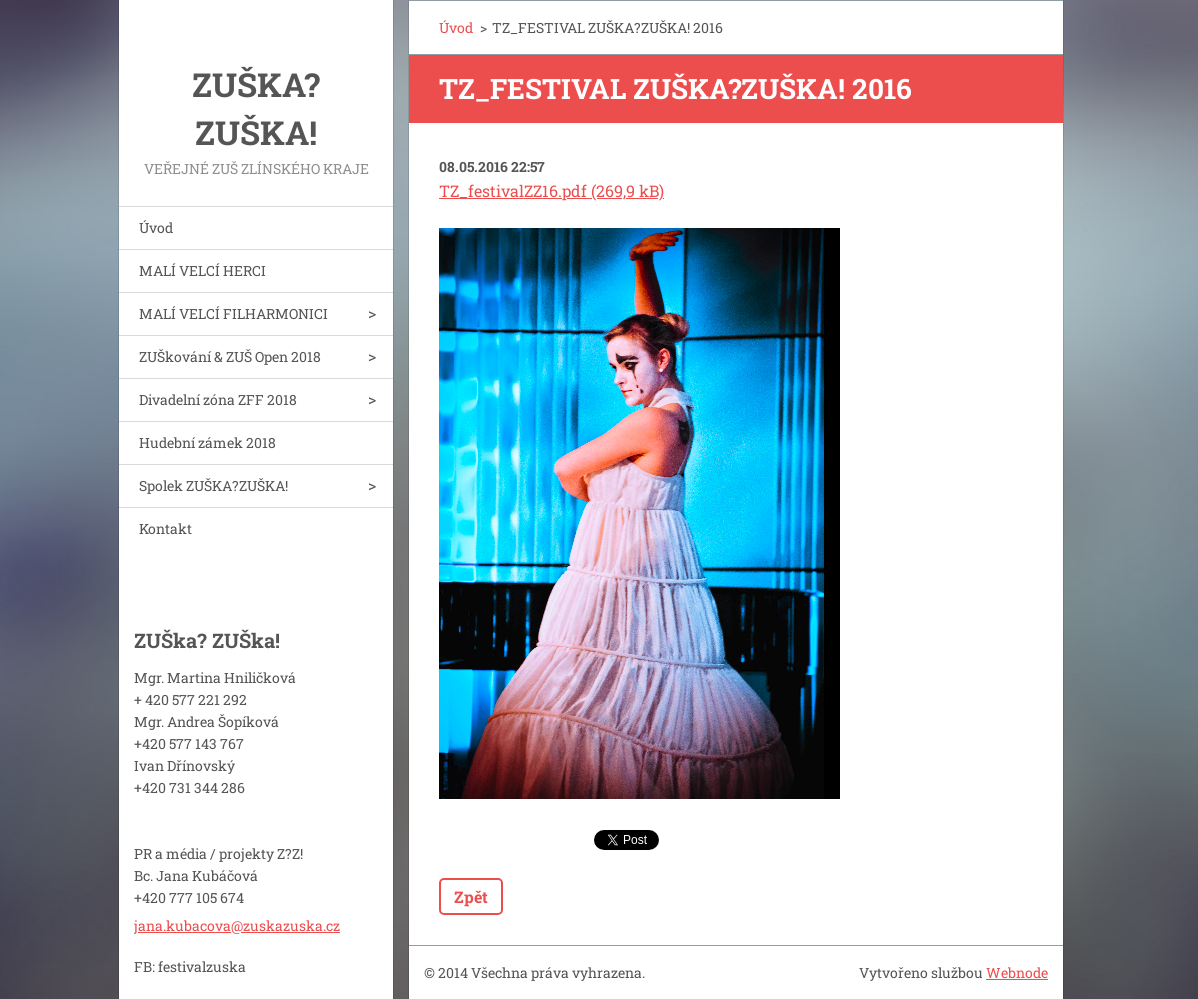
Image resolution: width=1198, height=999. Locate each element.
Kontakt (165, 528)
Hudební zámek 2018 (207, 442)
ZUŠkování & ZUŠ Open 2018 (230, 356)
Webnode (1017, 972)
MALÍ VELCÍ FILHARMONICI (233, 313)
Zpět (471, 896)
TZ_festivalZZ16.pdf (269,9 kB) (551, 190)
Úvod (156, 227)
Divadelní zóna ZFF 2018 (218, 399)
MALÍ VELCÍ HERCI (202, 270)
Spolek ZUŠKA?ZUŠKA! (213, 485)
